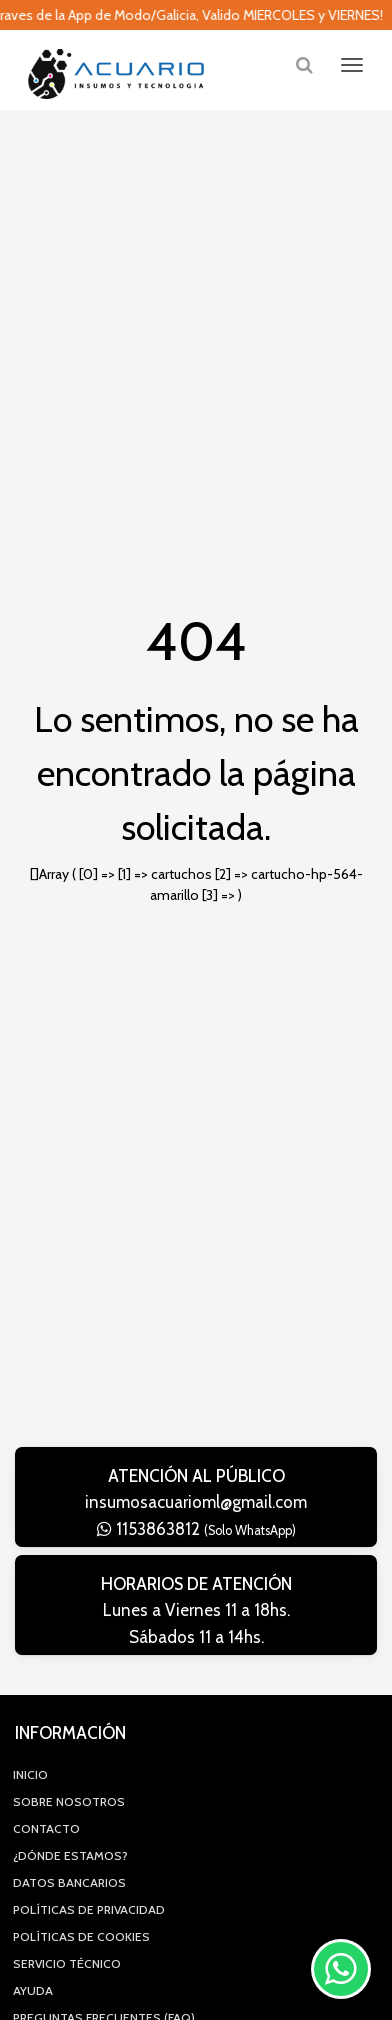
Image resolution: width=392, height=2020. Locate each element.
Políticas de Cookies (81, 1936)
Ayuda (33, 1990)
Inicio (30, 1774)
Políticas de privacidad (89, 1909)
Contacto (46, 1828)
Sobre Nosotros (69, 1801)
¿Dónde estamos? (70, 1855)
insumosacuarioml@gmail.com (196, 1502)
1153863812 (196, 1529)
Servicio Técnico (67, 1963)
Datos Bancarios (69, 1882)
